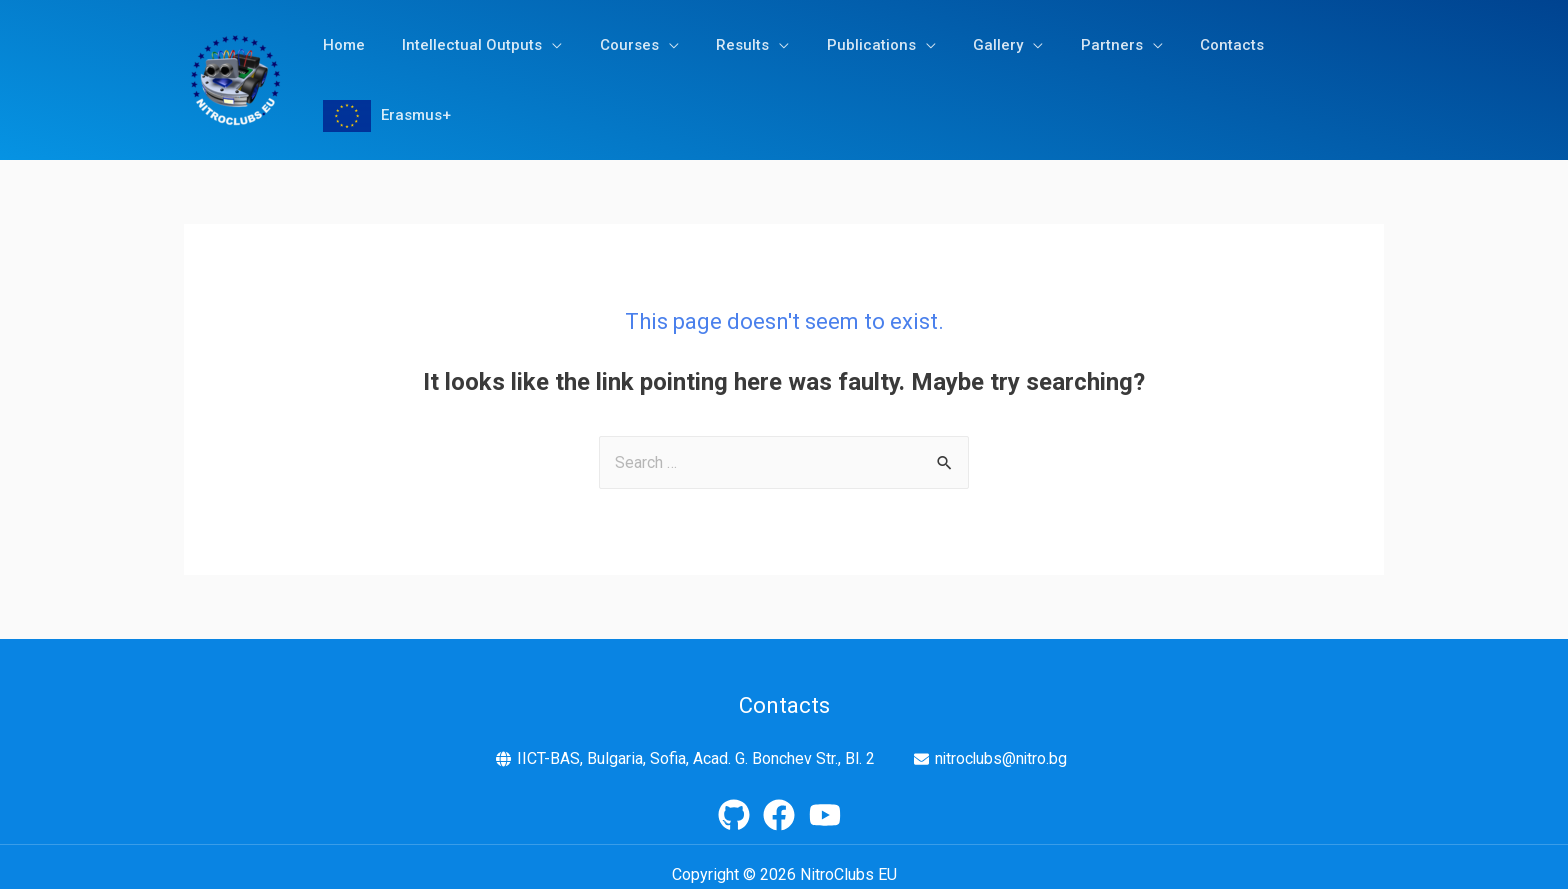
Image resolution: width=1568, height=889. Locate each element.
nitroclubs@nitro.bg (1001, 742)
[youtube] (830, 799)
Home (343, 72)
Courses (613, 72)
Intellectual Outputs (464, 72)
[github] (739, 799)
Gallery (960, 72)
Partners (1066, 72)
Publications (840, 72)
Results (719, 72)
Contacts (1179, 72)
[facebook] (784, 799)
